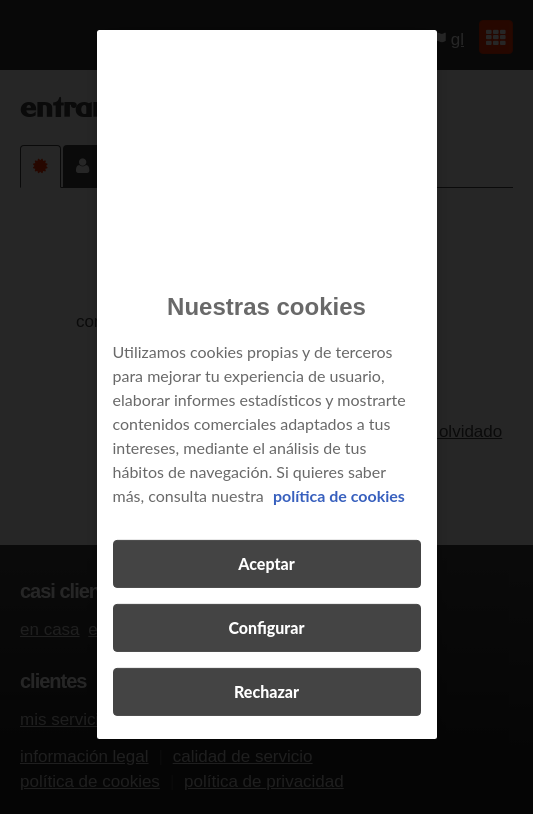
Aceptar (266, 563)
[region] (267, 384)
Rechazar (266, 691)
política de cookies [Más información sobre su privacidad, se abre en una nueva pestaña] (339, 495)
